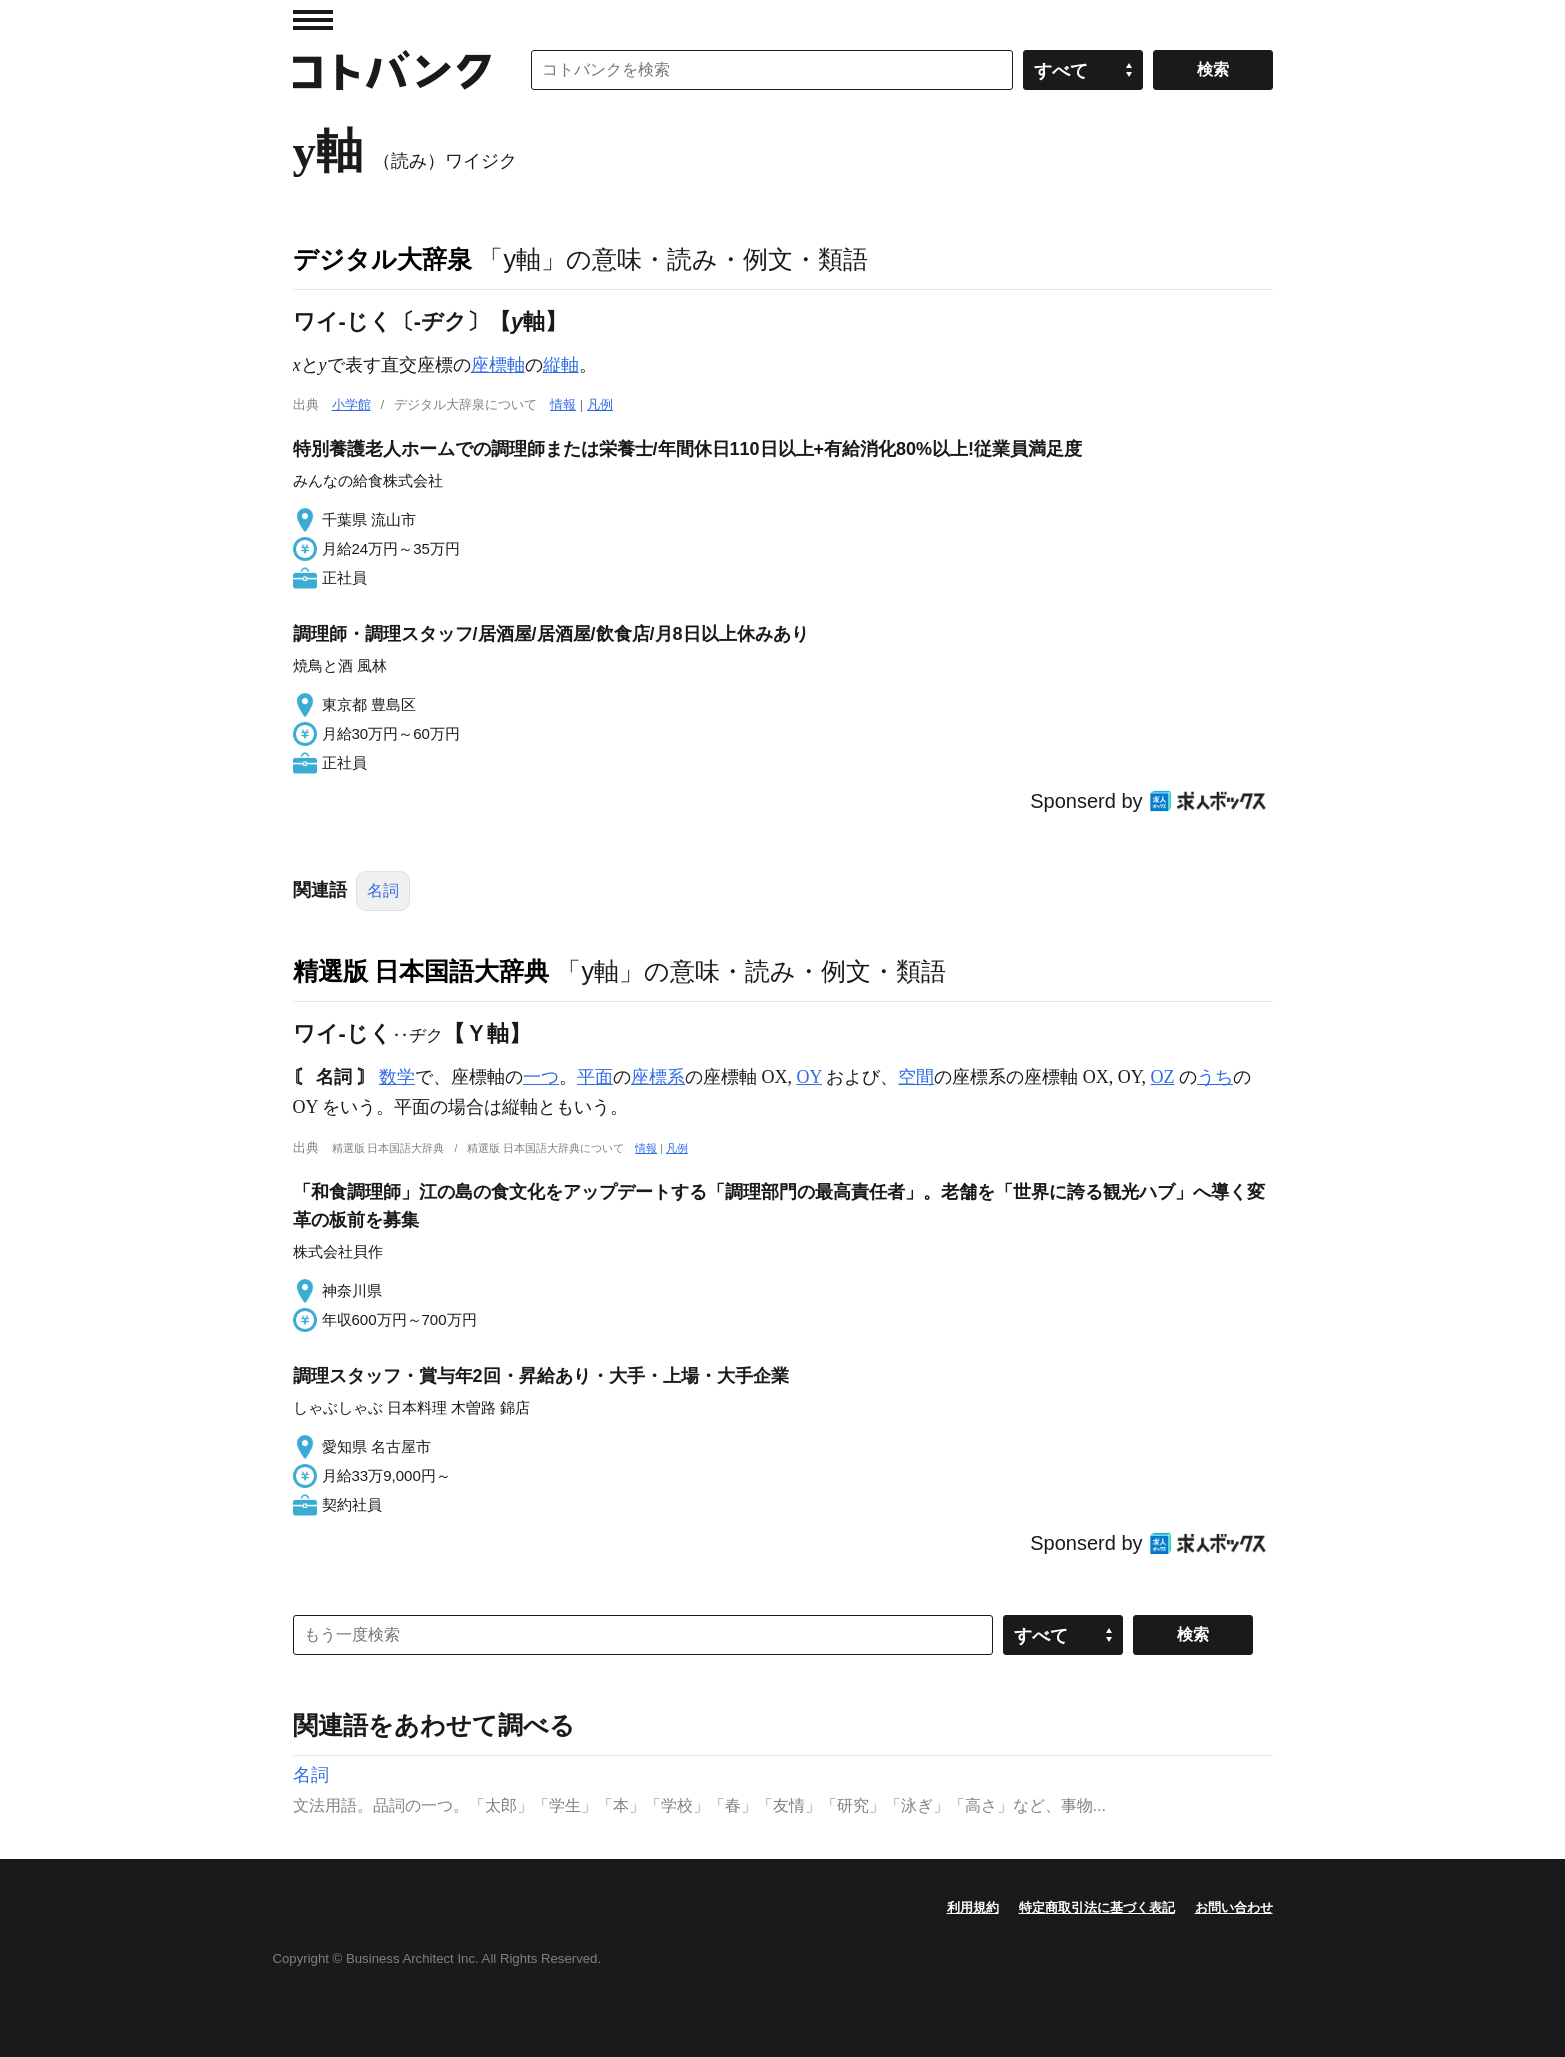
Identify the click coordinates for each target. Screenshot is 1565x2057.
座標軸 (498, 365)
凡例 (600, 404)
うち (1215, 1077)
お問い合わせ (1234, 1907)
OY (809, 1077)
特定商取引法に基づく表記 (1097, 1907)
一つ (541, 1077)
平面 (595, 1077)
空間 (916, 1077)
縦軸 (561, 365)
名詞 (383, 890)
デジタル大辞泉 (382, 259)
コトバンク (392, 70)
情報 (563, 404)
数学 (397, 1077)
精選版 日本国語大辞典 (421, 971)
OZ (1163, 1077)
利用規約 (973, 1907)
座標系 (658, 1077)
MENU (313, 20)
